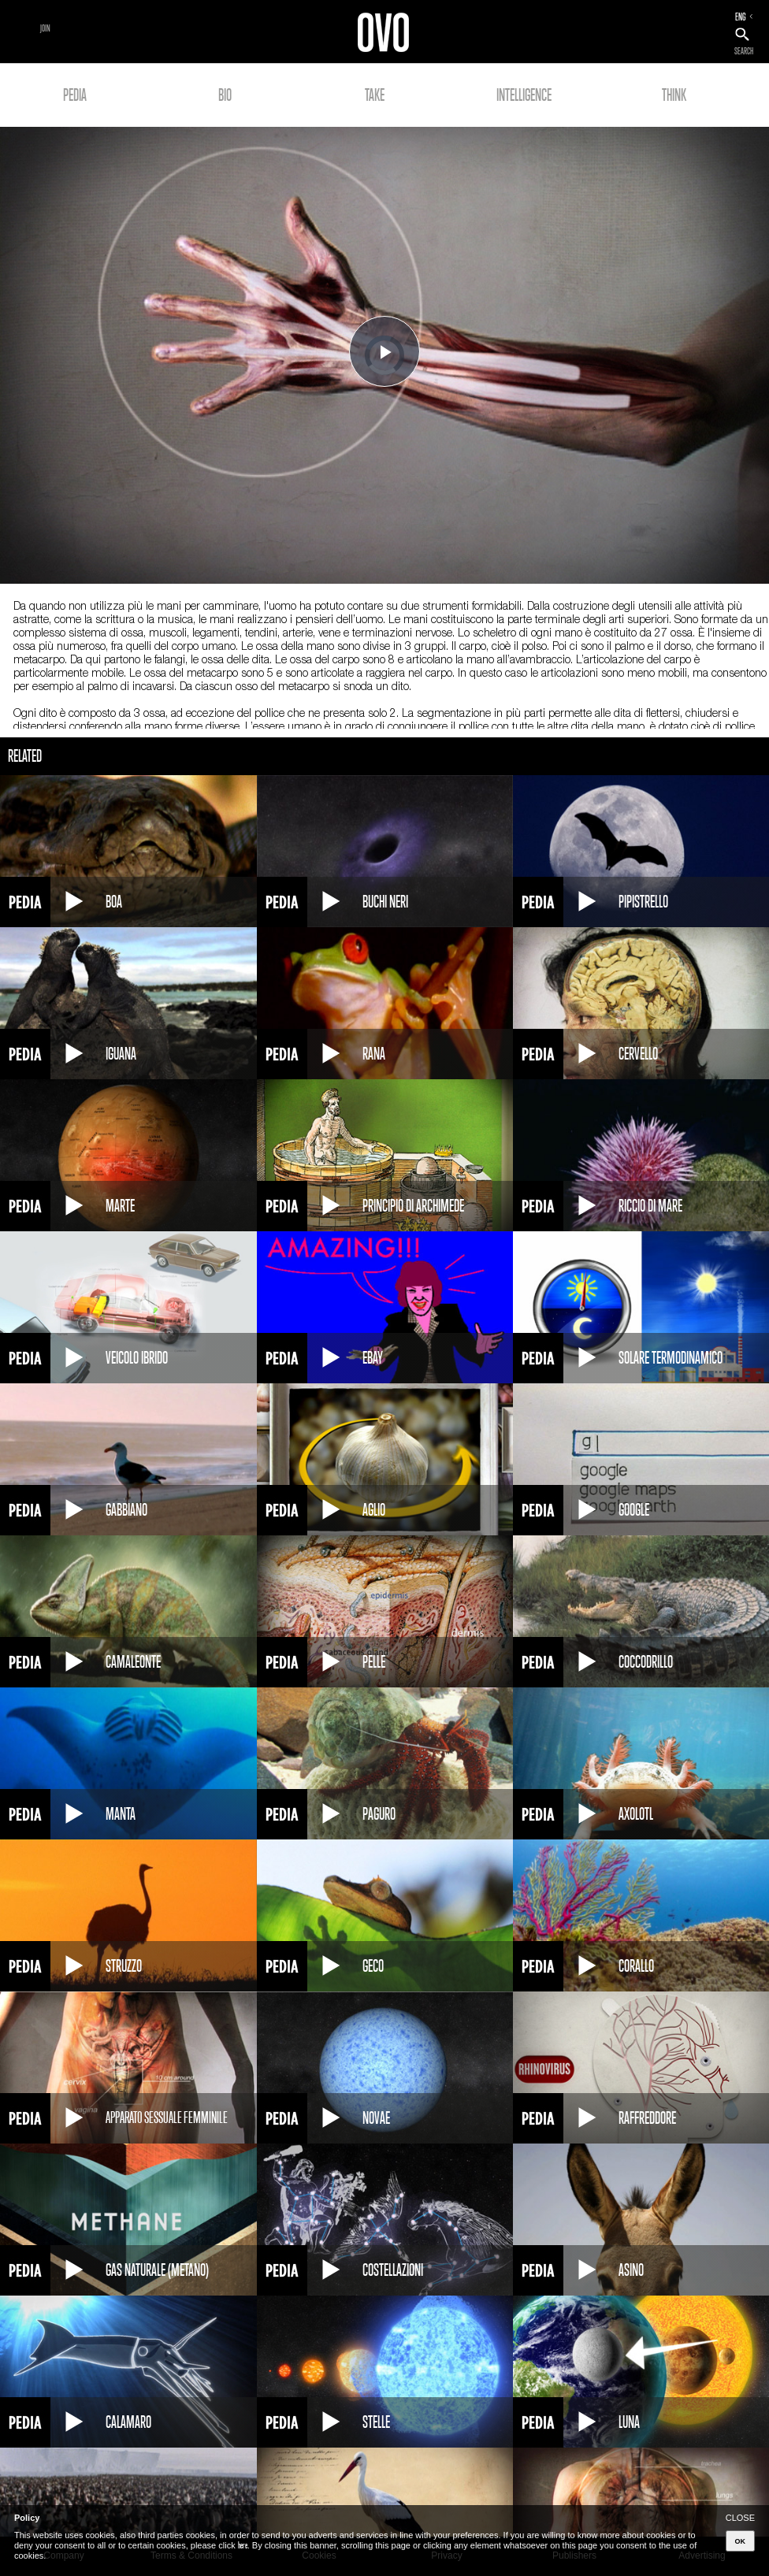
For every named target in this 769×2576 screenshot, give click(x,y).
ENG (740, 16)
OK (740, 2541)
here (242, 2545)
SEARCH (743, 51)
